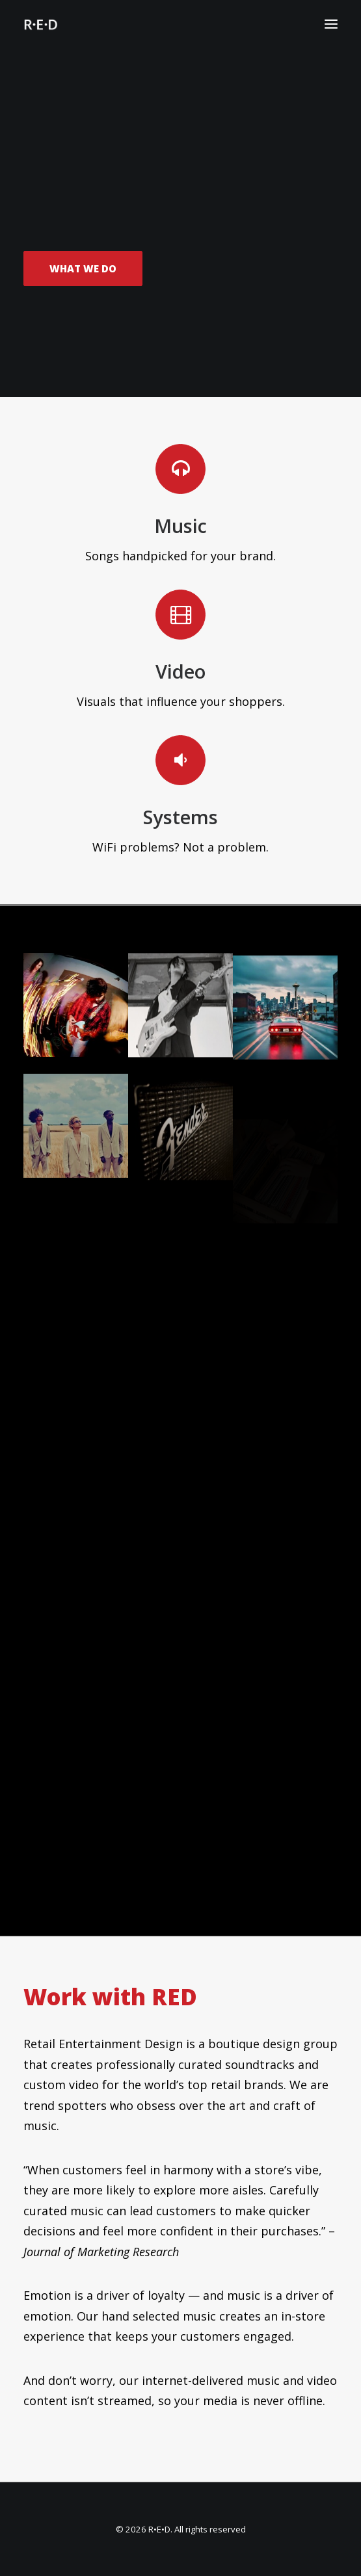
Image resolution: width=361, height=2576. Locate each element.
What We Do (82, 269)
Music (180, 525)
